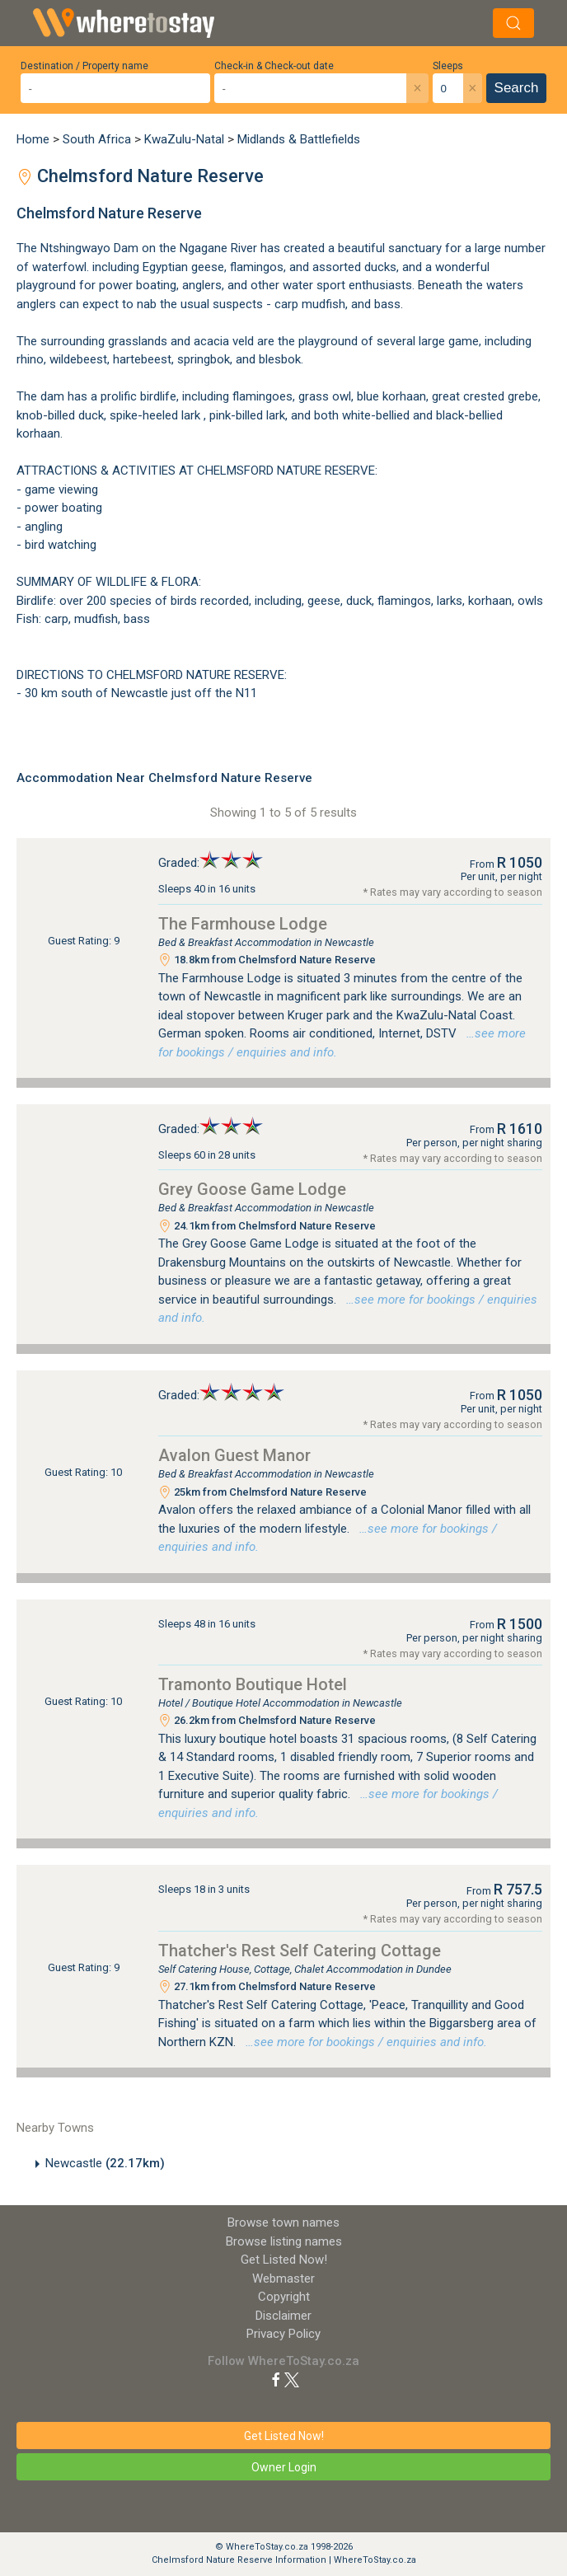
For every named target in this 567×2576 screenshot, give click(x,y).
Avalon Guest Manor (234, 1455)
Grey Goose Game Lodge (252, 1189)
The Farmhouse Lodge (242, 924)
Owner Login (283, 2467)
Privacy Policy (283, 2333)
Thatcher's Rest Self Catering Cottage (299, 1950)
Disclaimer (283, 2315)
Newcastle (105, 2163)
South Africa (97, 139)
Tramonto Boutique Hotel (252, 1684)
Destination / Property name (84, 66)
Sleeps (448, 66)
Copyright (284, 2296)
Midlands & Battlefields (298, 139)
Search (516, 88)
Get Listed (284, 2259)
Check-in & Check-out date (274, 66)
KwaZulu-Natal (184, 139)
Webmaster (283, 2278)
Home (32, 139)
